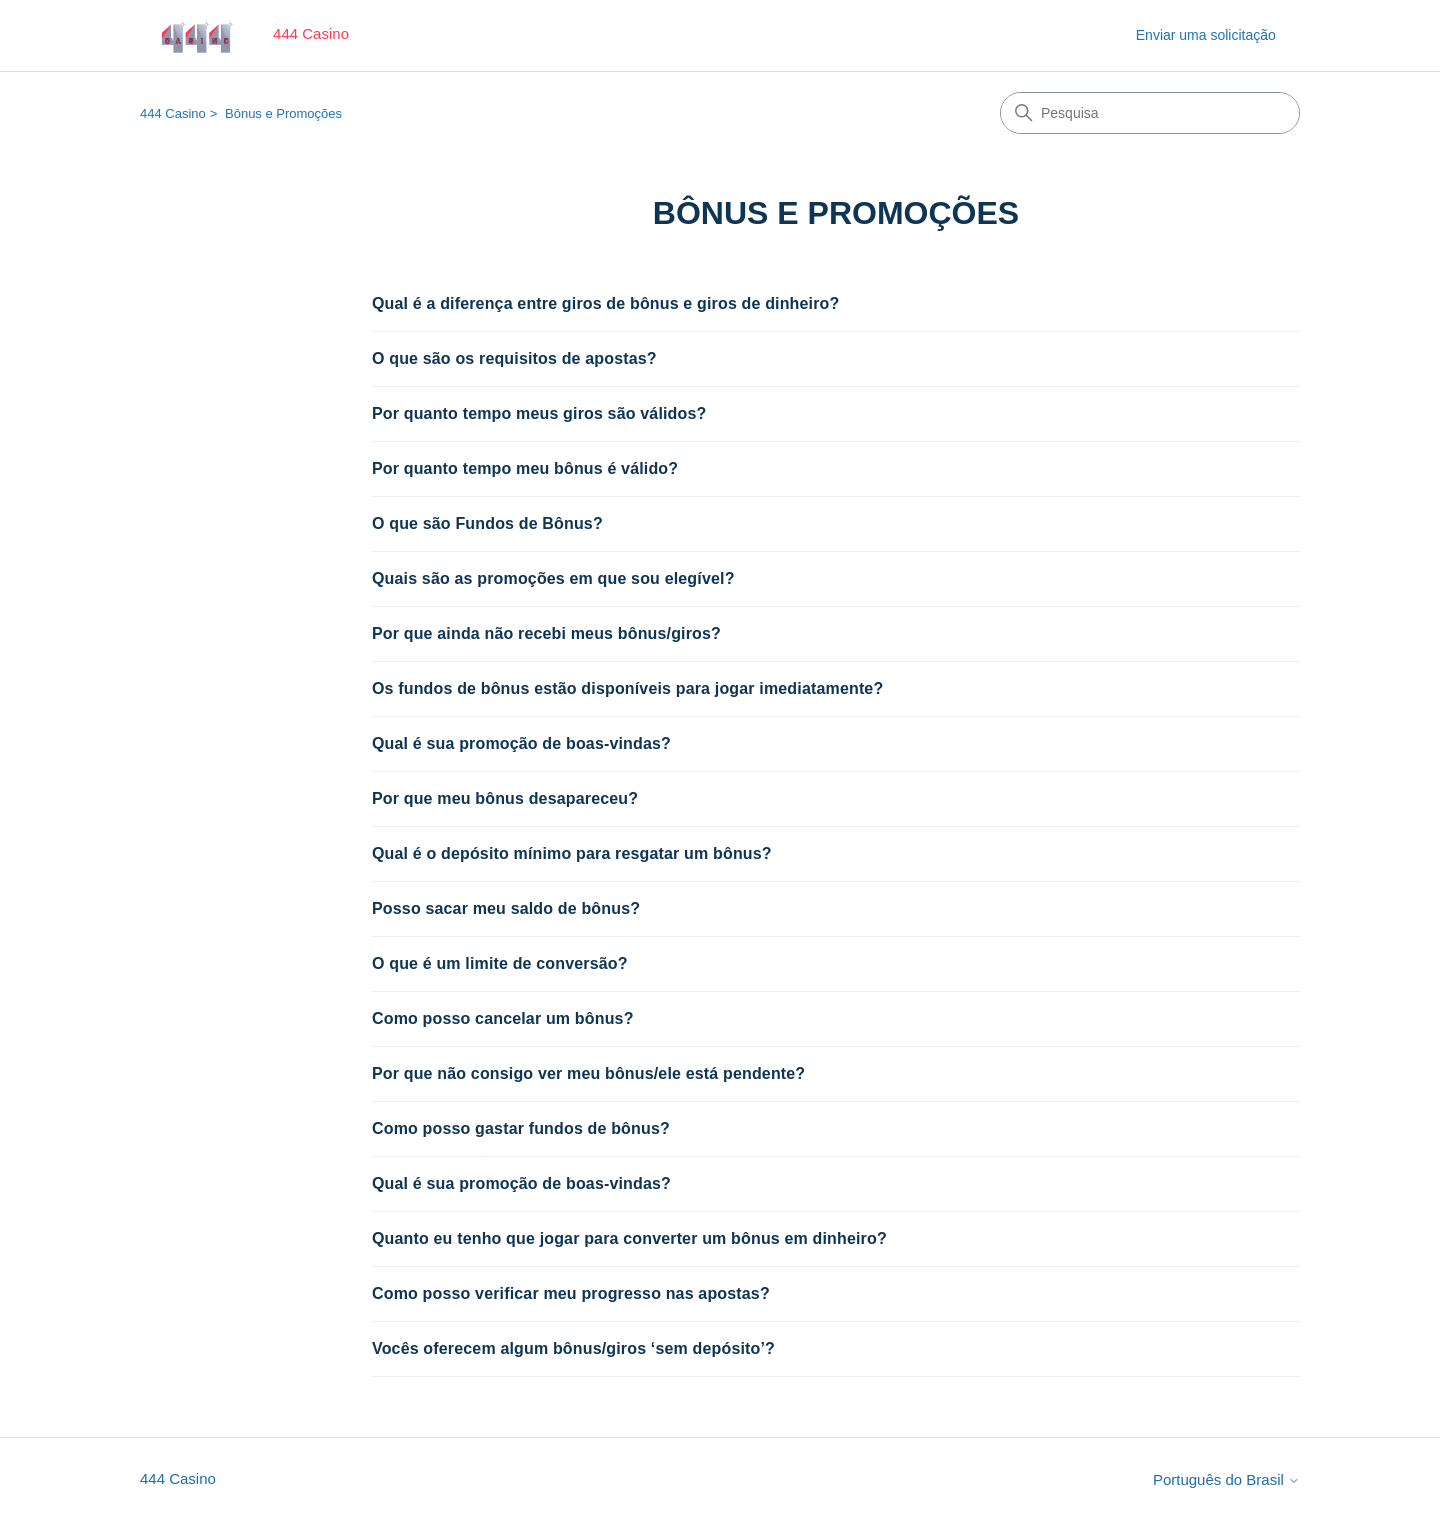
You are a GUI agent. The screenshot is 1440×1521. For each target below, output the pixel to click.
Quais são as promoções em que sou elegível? (553, 578)
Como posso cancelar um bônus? (503, 1018)
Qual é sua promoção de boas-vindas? (521, 743)
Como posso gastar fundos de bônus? (521, 1128)
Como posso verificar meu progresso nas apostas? (571, 1293)
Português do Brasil (1226, 1479)
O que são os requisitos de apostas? (514, 358)
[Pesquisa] (1150, 113)
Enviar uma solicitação (1206, 35)
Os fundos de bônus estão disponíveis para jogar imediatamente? (627, 688)
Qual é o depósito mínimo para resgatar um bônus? (572, 853)
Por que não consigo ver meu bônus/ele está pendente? (588, 1073)
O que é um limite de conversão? (500, 963)
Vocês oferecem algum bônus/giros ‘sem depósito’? (573, 1348)
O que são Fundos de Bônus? (487, 523)
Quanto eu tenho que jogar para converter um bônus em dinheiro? (629, 1238)
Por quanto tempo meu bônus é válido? (525, 468)
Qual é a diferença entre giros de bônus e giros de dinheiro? (605, 303)
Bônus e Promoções (283, 113)
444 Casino (173, 113)
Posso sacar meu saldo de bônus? (506, 908)
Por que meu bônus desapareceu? (505, 798)
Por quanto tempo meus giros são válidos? (539, 413)
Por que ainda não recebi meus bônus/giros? (546, 633)
